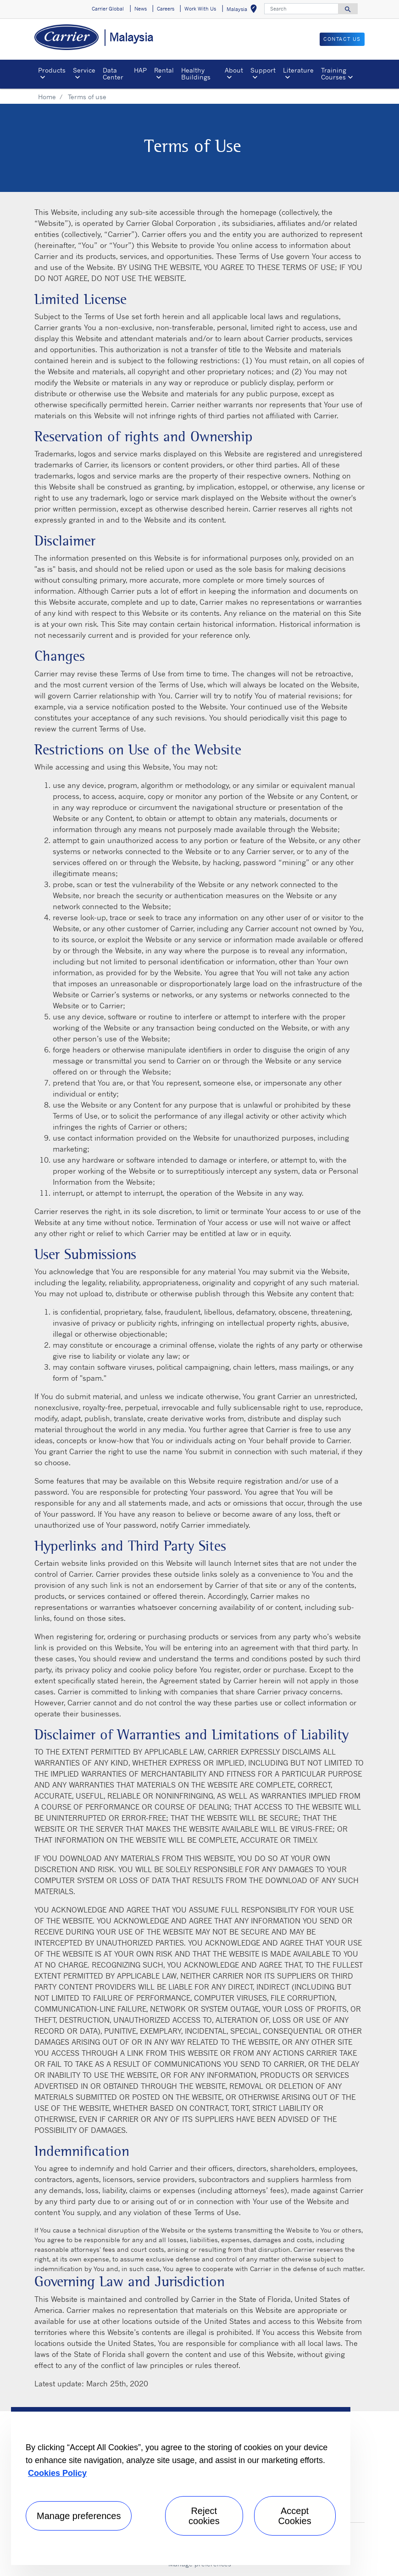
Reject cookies (204, 2516)
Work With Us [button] (200, 9)
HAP (140, 70)
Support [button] (263, 70)
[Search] (301, 8)
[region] (180, 2486)
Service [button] (84, 70)
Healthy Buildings (196, 73)
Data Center (113, 73)
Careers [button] (165, 9)
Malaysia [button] (243, 10)
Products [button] (52, 70)
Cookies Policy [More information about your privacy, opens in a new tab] (57, 2473)
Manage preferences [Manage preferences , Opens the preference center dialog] (79, 2516)
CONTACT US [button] (342, 39)
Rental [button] (164, 70)
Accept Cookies (294, 2516)
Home (47, 97)
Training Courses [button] (333, 73)
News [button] (140, 9)
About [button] (234, 70)
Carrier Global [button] (108, 9)
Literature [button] (298, 70)
